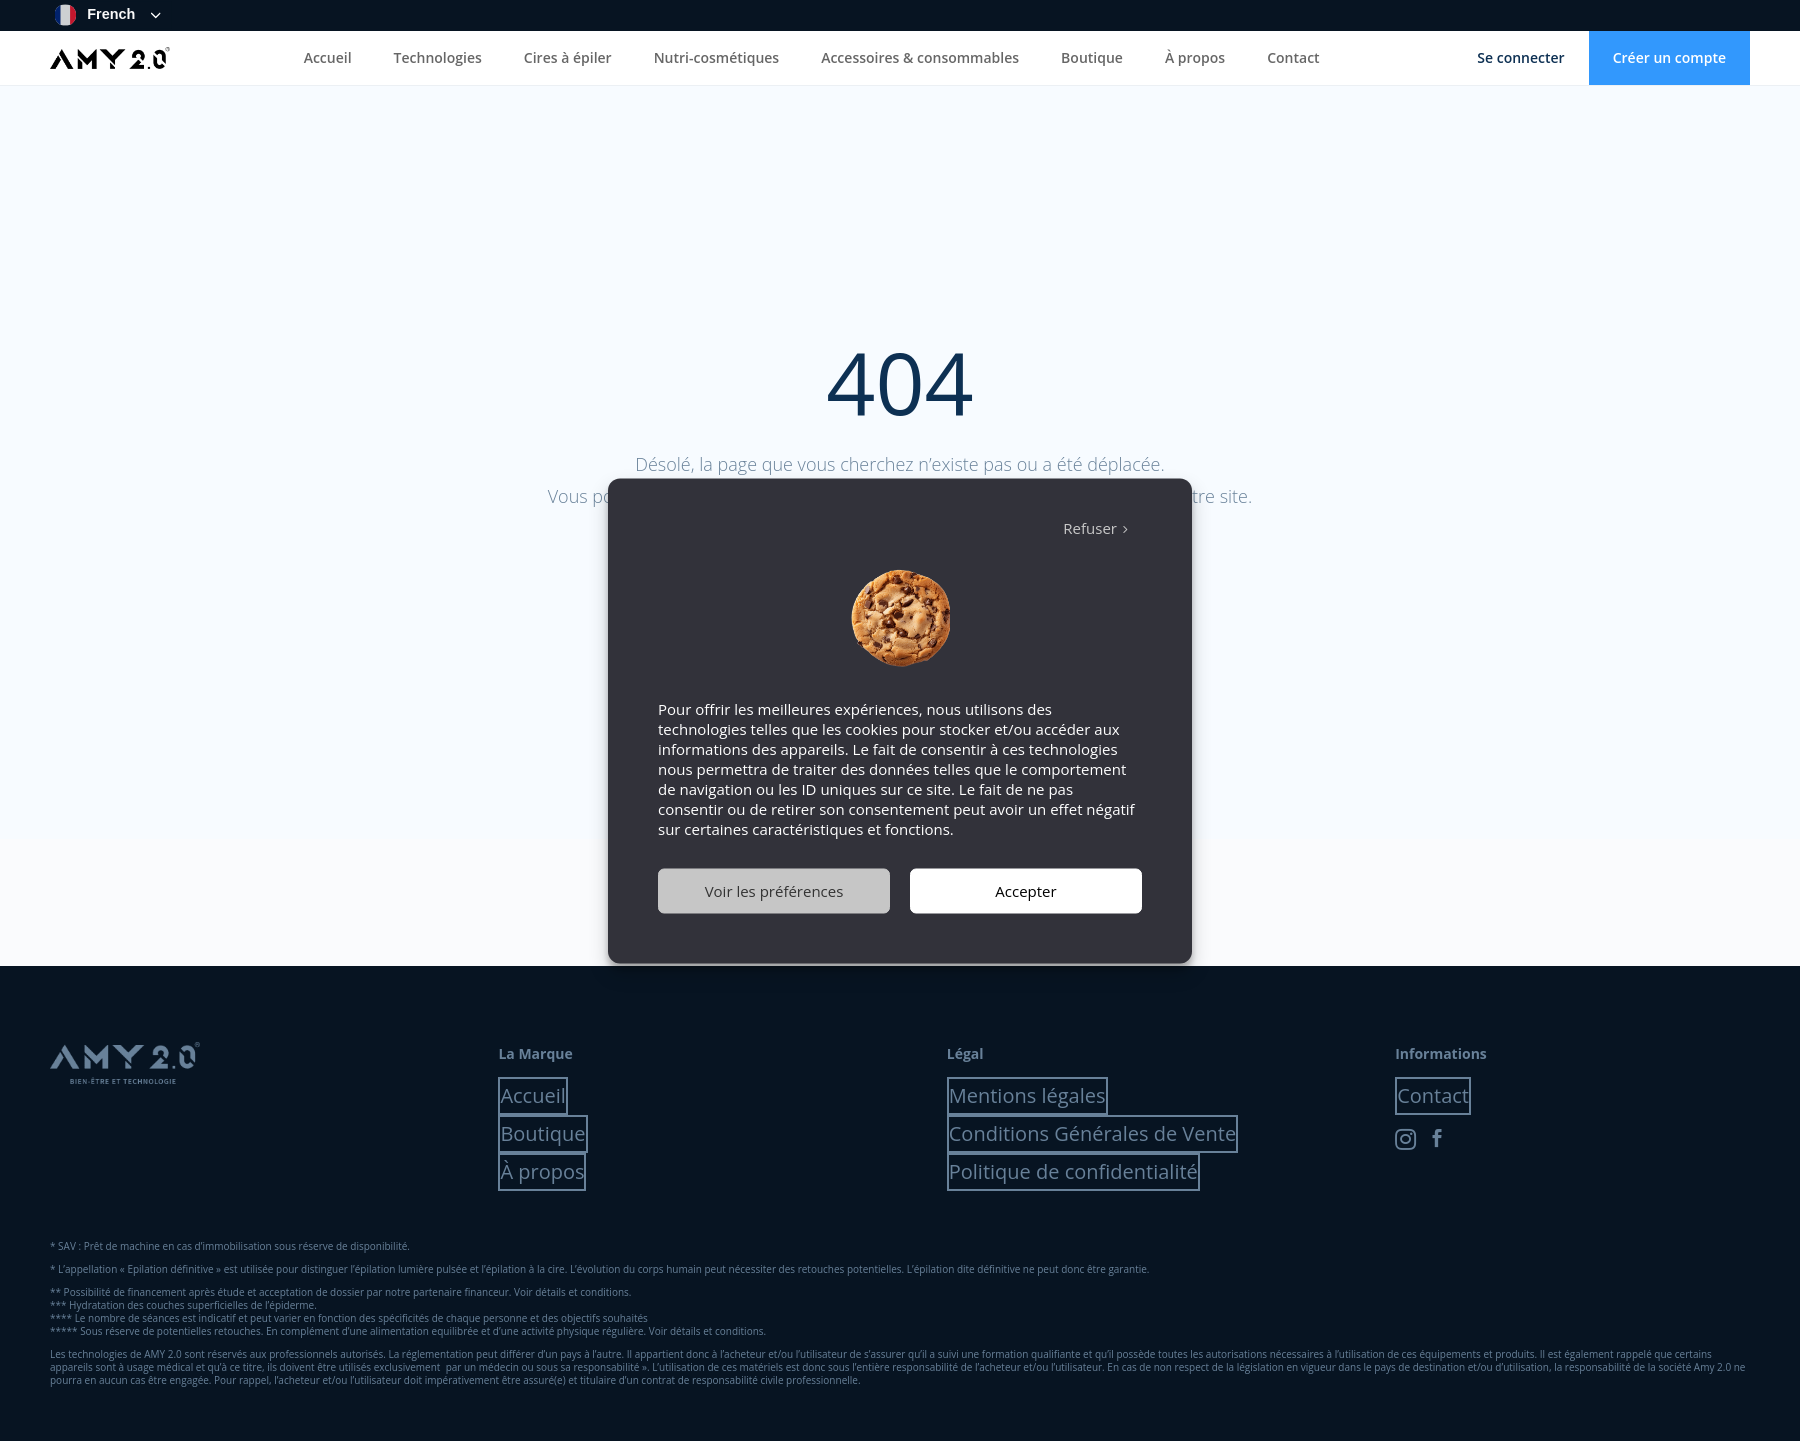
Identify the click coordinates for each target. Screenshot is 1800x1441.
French (95, 15)
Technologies (438, 57)
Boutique (1092, 57)
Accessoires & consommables (920, 57)
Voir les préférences (774, 891)
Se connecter (1520, 57)
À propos (1195, 57)
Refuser (1090, 528)
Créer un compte (1669, 57)
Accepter (1025, 891)
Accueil (328, 57)
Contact (1293, 57)
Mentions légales (1027, 1095)
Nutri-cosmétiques (717, 57)
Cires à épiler (568, 57)
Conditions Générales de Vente (1092, 1133)
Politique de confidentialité (1073, 1171)
